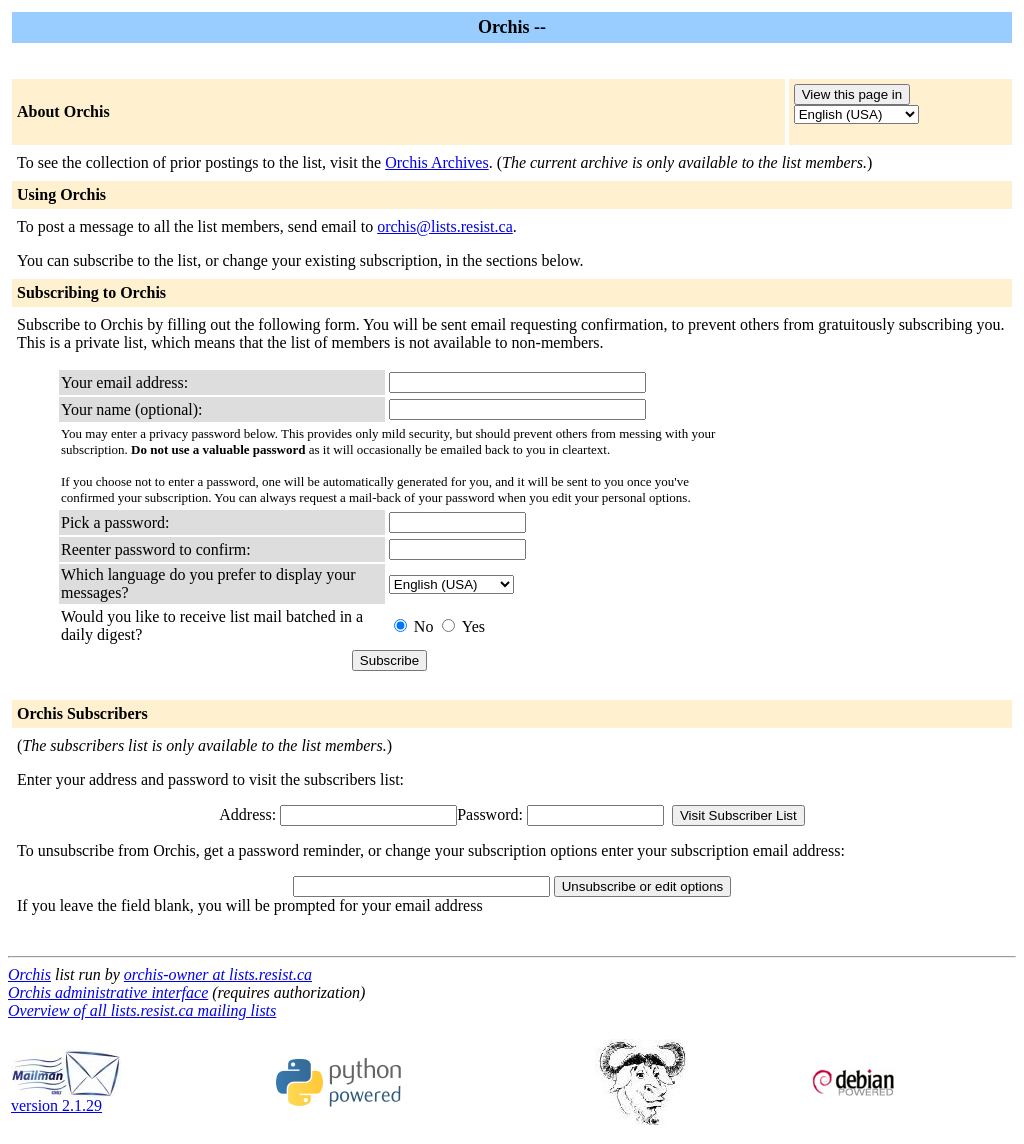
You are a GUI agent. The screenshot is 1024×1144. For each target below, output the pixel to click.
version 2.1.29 (66, 1098)
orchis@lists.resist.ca (445, 226)
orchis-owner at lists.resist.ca (218, 974)
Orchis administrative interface (108, 992)
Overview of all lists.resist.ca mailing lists (142, 1010)
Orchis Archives (437, 162)
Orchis (29, 974)
